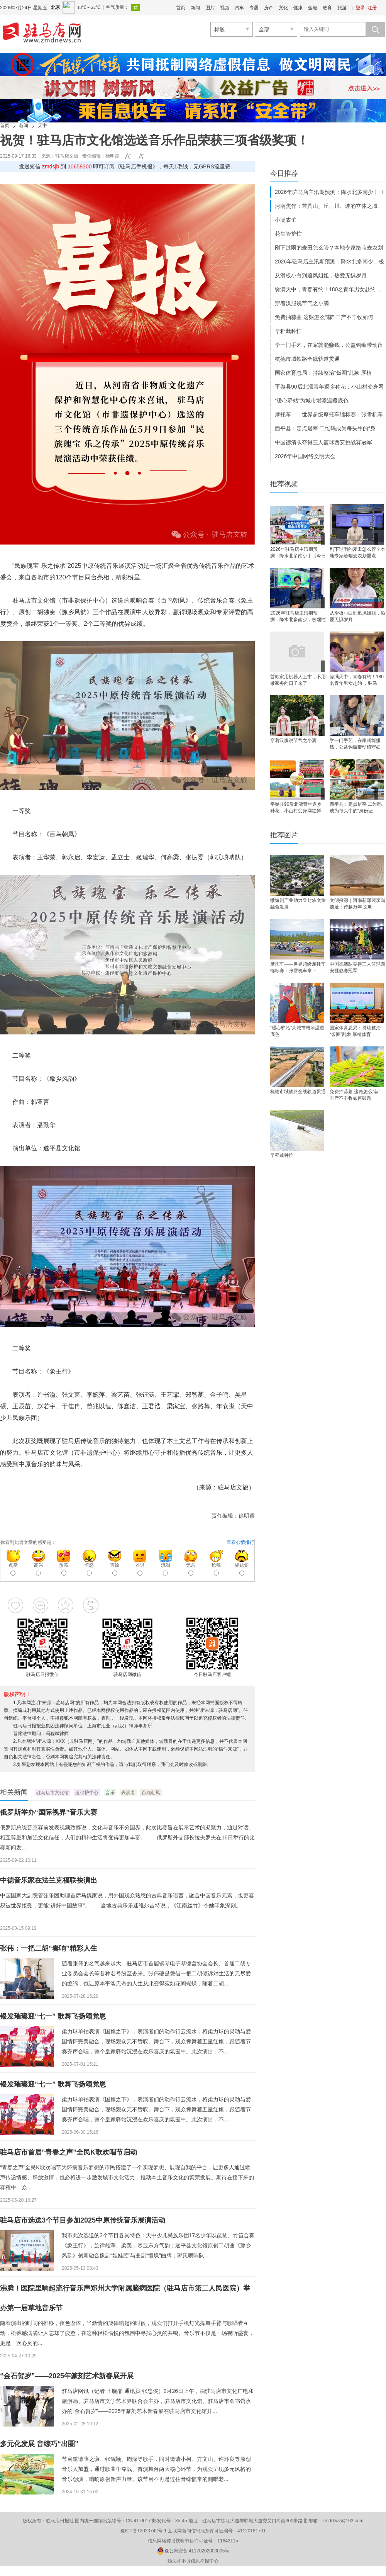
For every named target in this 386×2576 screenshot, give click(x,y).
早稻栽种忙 (288, 331)
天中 (42, 125)
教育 (327, 7)
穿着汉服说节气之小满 (302, 303)
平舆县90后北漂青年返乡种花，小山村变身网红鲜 (296, 807)
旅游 (342, 7)
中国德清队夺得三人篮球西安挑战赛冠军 (323, 442)
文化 (283, 7)
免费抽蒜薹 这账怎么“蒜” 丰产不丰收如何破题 (355, 1095)
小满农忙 (285, 220)
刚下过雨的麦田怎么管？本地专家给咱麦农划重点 (357, 553)
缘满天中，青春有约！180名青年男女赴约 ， (329, 289)
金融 (312, 7)
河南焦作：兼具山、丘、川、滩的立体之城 (326, 206)
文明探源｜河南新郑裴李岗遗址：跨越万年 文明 (357, 904)
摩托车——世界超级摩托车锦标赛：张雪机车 (329, 414)
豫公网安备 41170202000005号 (193, 2551)
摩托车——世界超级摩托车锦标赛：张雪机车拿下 (298, 967)
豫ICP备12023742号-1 (143, 2531)
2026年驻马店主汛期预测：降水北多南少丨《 (329, 192)
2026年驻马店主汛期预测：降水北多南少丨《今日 (298, 553)
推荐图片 (284, 835)
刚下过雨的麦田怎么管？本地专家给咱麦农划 (329, 248)
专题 (254, 7)
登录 (360, 7)
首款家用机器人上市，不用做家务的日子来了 (298, 680)
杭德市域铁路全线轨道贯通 (307, 359)
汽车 (239, 7)
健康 (298, 7)
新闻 (195, 7)
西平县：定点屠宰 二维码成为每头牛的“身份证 (356, 807)
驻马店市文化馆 (52, 1792)
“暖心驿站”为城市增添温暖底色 (312, 400)
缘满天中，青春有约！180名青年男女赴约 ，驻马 (357, 680)
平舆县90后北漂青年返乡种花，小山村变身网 (329, 387)
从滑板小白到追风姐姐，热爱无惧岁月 (321, 275)
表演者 (128, 1792)
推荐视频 (284, 484)
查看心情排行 (240, 1542)
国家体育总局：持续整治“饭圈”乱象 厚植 (323, 373)
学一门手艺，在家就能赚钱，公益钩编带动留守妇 (355, 744)
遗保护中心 (86, 1792)
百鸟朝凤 (151, 1792)
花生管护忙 (288, 234)
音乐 (110, 1792)
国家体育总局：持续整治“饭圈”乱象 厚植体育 (355, 1031)
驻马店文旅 (66, 156)
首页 (180, 7)
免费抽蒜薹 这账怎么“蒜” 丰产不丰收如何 (324, 317)
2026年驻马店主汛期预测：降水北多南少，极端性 (298, 616)
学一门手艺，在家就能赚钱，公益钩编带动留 (329, 345)
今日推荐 (284, 173)
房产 (268, 7)
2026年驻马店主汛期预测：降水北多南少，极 (329, 261)
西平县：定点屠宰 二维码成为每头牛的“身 (325, 428)
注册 (372, 7)
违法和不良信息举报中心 (193, 2561)
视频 (224, 7)
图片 (210, 7)
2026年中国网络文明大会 (305, 456)
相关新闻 (14, 1792)
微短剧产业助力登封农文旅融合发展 (298, 904)
